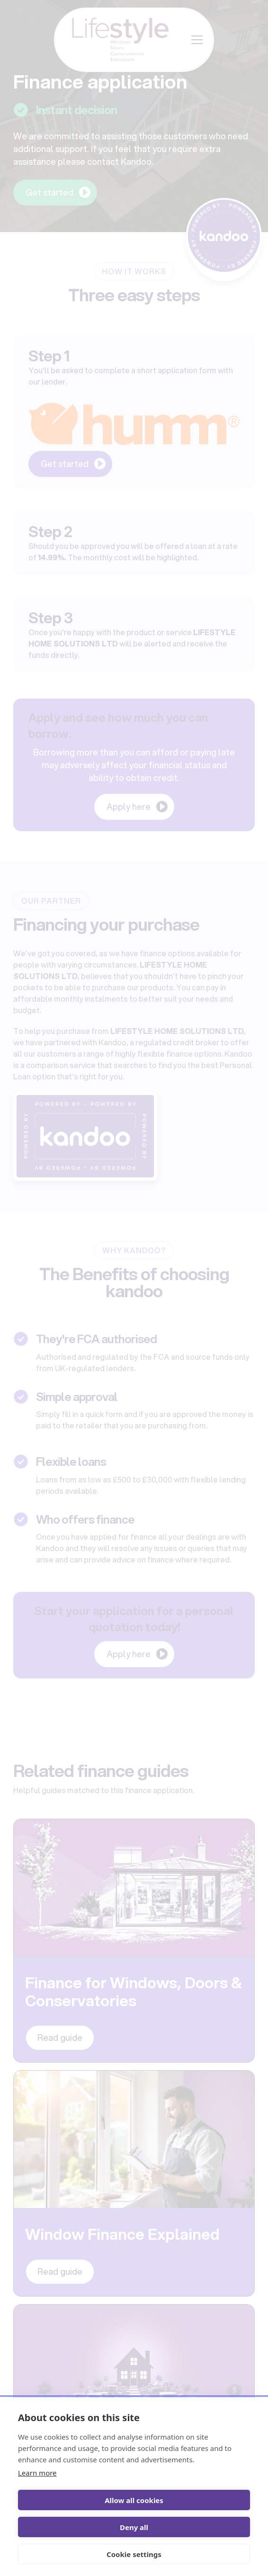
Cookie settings (134, 2554)
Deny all (134, 2527)
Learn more (37, 2472)
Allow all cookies (134, 2500)
